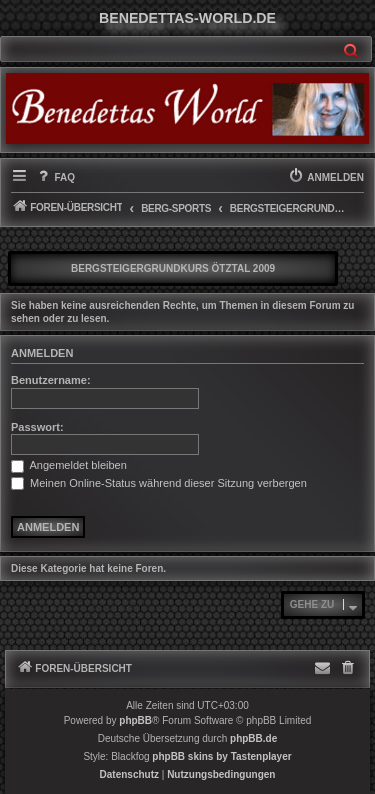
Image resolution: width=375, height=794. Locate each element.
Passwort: (37, 427)
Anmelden (42, 353)
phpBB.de (253, 738)
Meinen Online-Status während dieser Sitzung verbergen (159, 483)
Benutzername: (51, 380)
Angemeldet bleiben (69, 465)
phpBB (135, 720)
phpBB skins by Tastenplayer (221, 756)
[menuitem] (55, 178)
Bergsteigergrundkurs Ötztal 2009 (173, 268)
